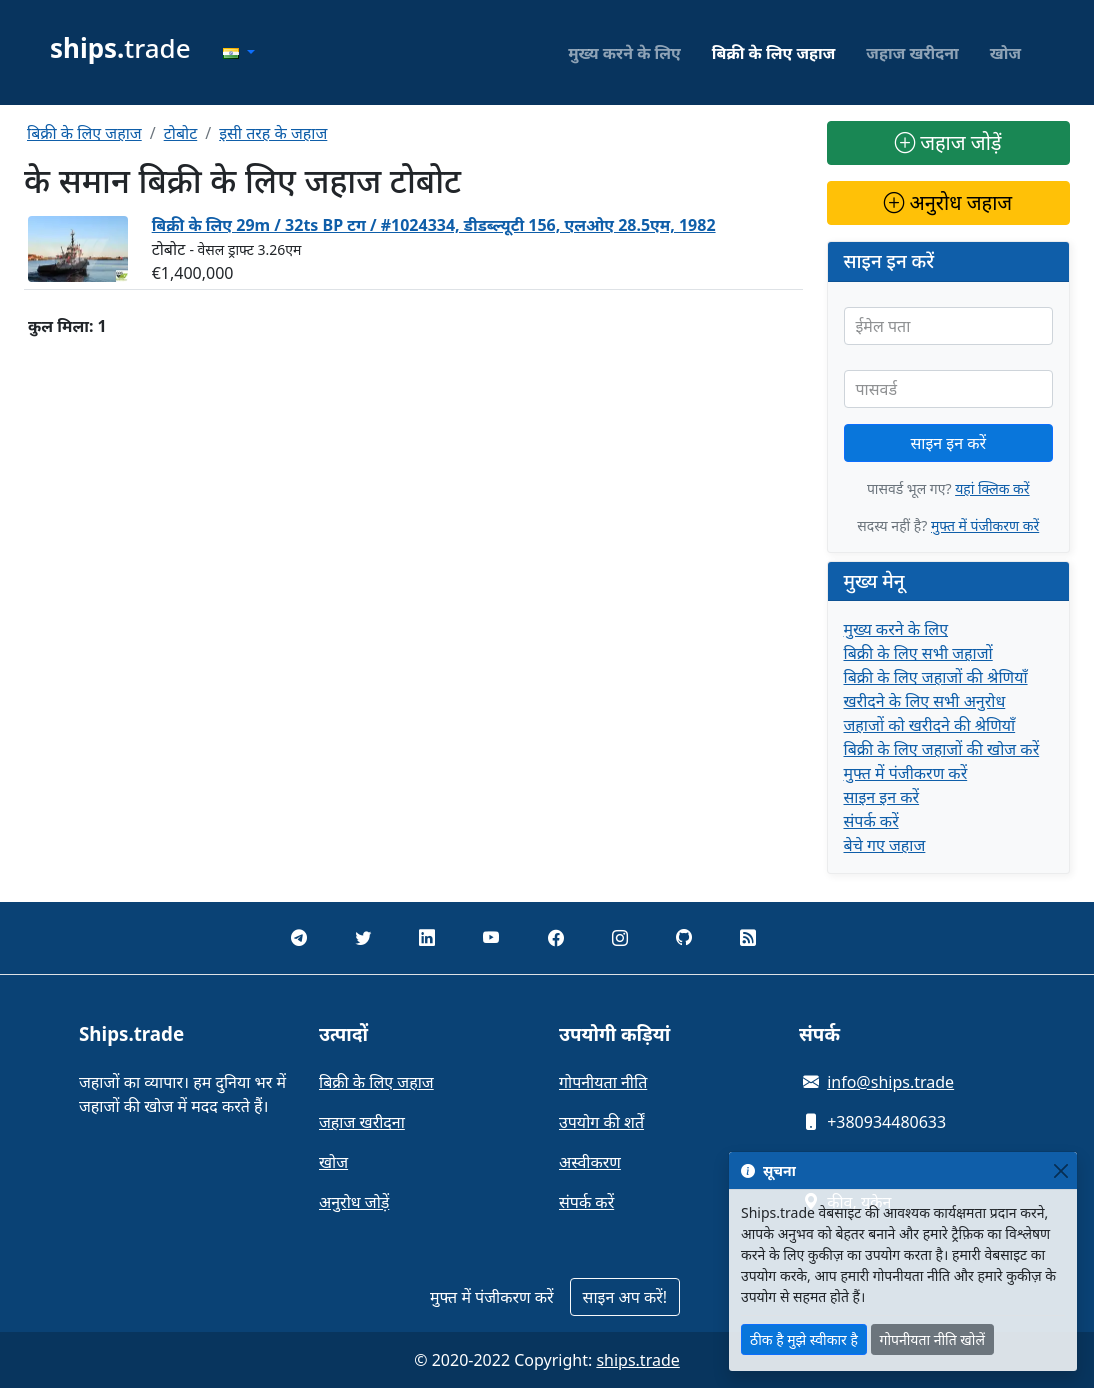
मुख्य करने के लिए (624, 53)
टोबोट (181, 133)
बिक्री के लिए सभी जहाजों (918, 653)
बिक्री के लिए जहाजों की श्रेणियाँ (936, 677)
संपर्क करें (871, 821)
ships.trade (637, 1360)
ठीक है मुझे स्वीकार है (804, 1339)
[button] (239, 53)
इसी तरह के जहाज (273, 133)
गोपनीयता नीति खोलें (932, 1339)
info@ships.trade (890, 1082)
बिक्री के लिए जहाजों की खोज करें (942, 749)
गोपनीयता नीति (603, 1082)
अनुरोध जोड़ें (354, 1202)
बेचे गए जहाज (885, 845)
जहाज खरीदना (912, 53)
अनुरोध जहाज (948, 202)
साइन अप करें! (625, 1297)
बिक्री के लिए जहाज (774, 53)
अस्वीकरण (590, 1162)
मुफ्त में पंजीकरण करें (985, 525)
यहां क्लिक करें (992, 488)
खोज (1005, 53)
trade (120, 48)
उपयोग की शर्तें (601, 1122)
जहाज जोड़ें (948, 142)
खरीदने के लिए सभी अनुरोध (925, 701)
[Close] (1060, 1170)
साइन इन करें (948, 443)
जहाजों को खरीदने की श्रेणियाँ (930, 725)
